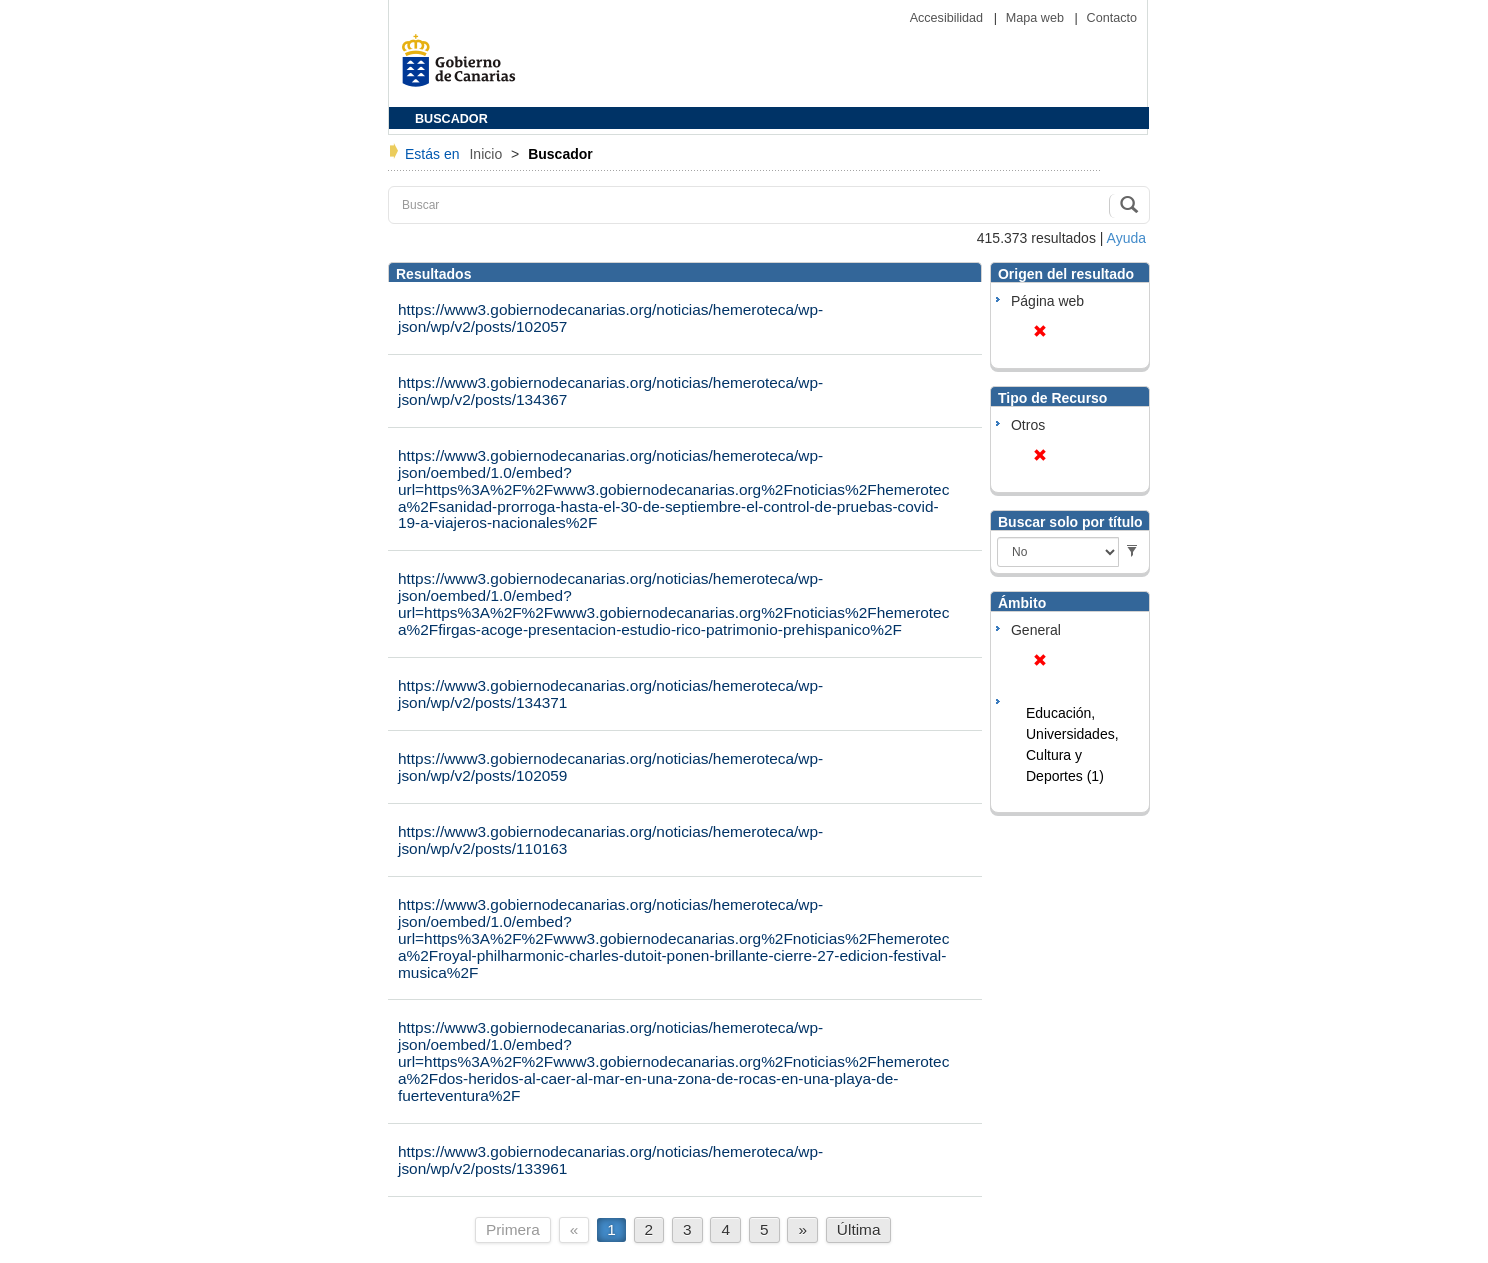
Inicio (487, 154)
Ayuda (1126, 238)
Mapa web (1037, 18)
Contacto (1112, 18)
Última (859, 1229)
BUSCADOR (451, 119)
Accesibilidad (948, 18)
